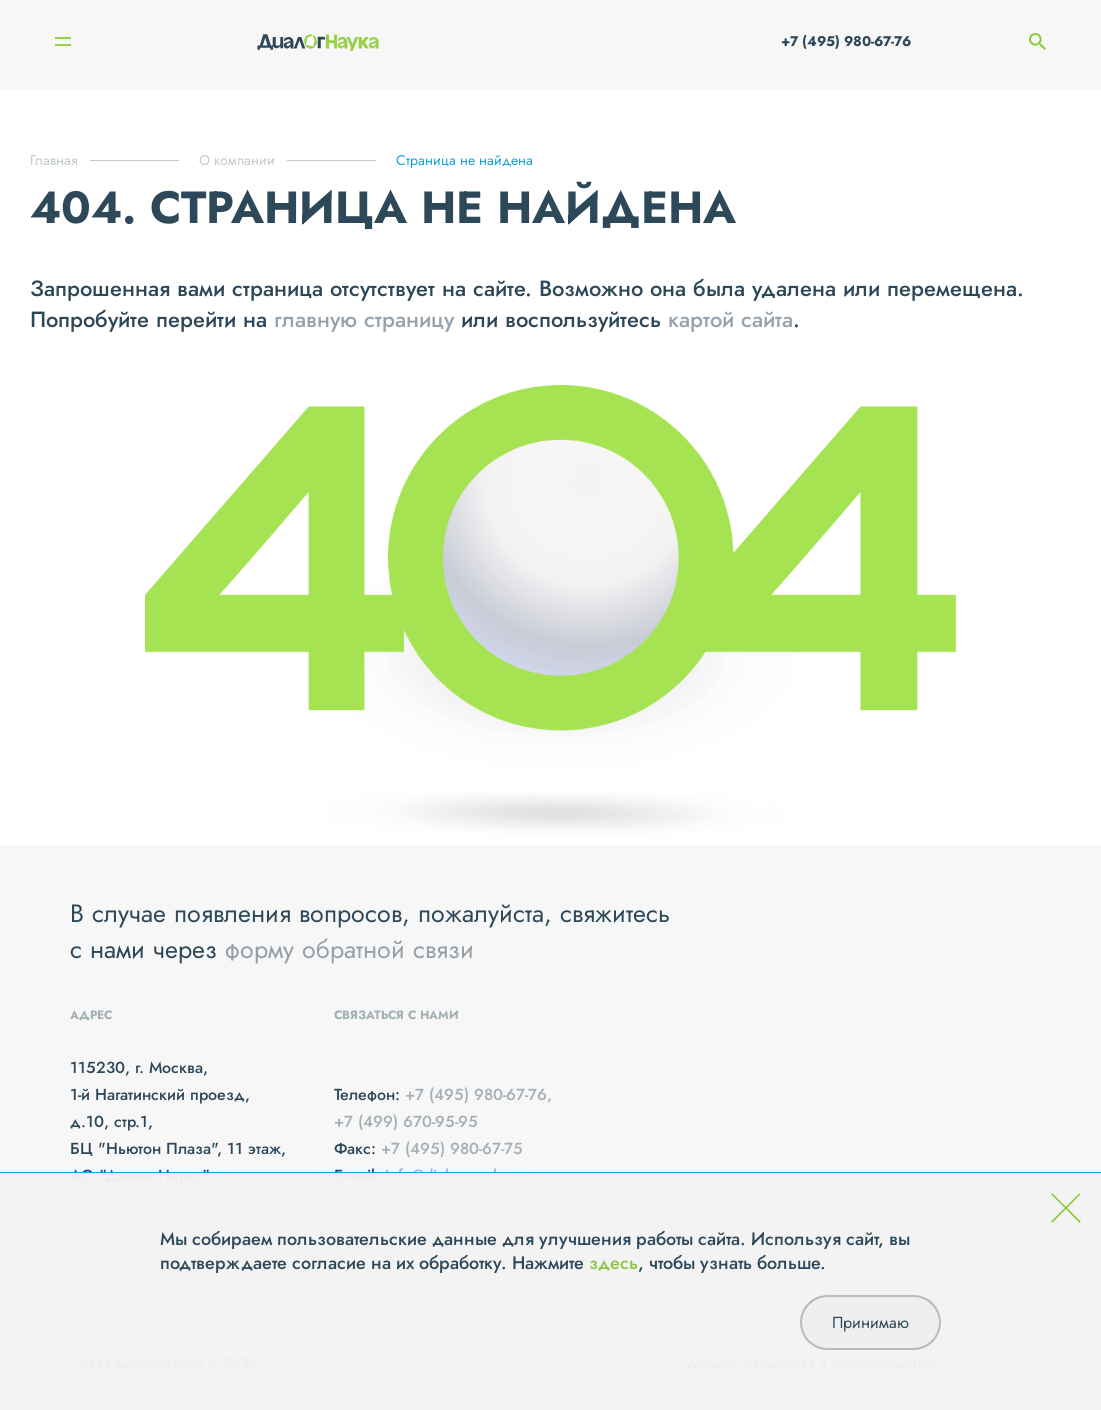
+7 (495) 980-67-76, (478, 1094)
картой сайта (730, 319)
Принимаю (870, 1322)
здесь (613, 1263)
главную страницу (364, 319)
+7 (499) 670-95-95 (406, 1121)
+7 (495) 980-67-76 (846, 41)
